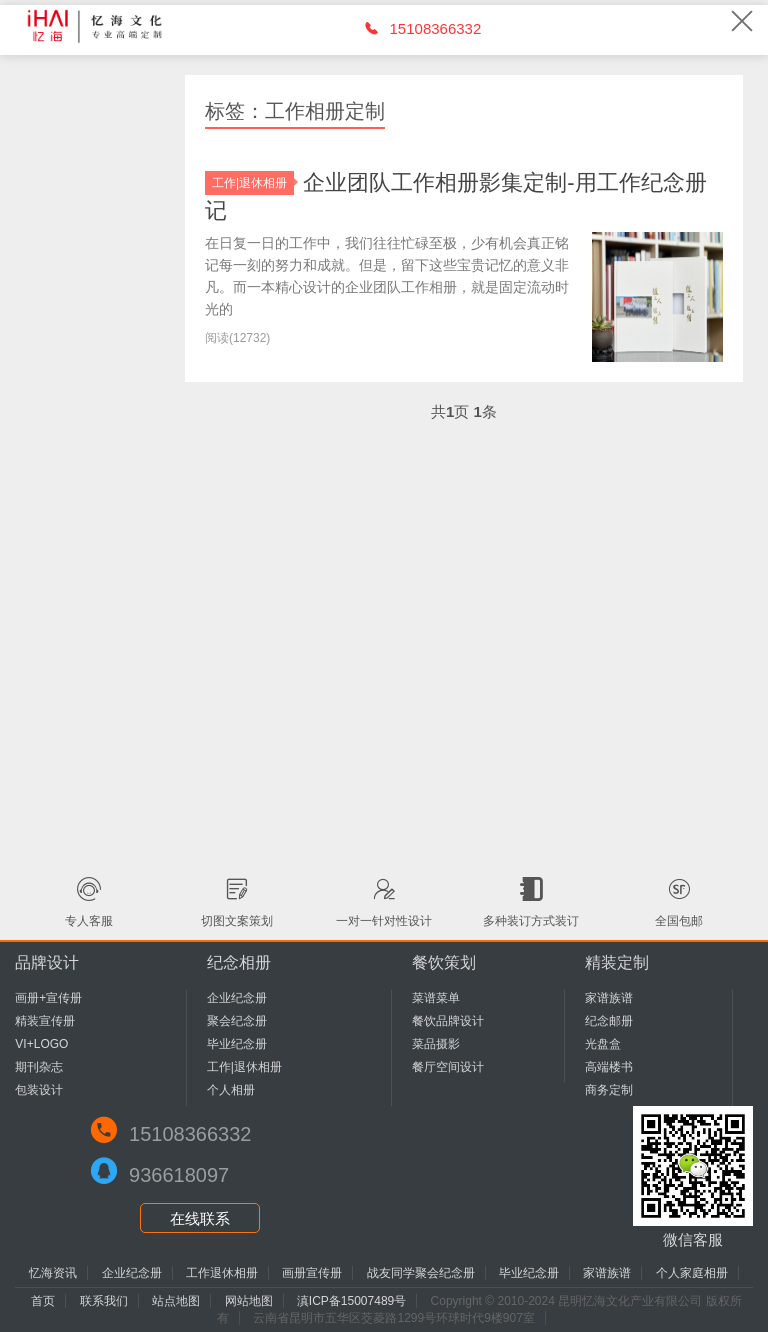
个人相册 (231, 1090)
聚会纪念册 (237, 1021)
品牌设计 (47, 962)
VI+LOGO (41, 1044)
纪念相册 (239, 962)
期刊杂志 (39, 1067)
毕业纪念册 (237, 1044)
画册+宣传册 (48, 998)
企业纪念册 (237, 998)
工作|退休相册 (253, 183)
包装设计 (39, 1090)
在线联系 (200, 1218)
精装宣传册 (45, 1021)
